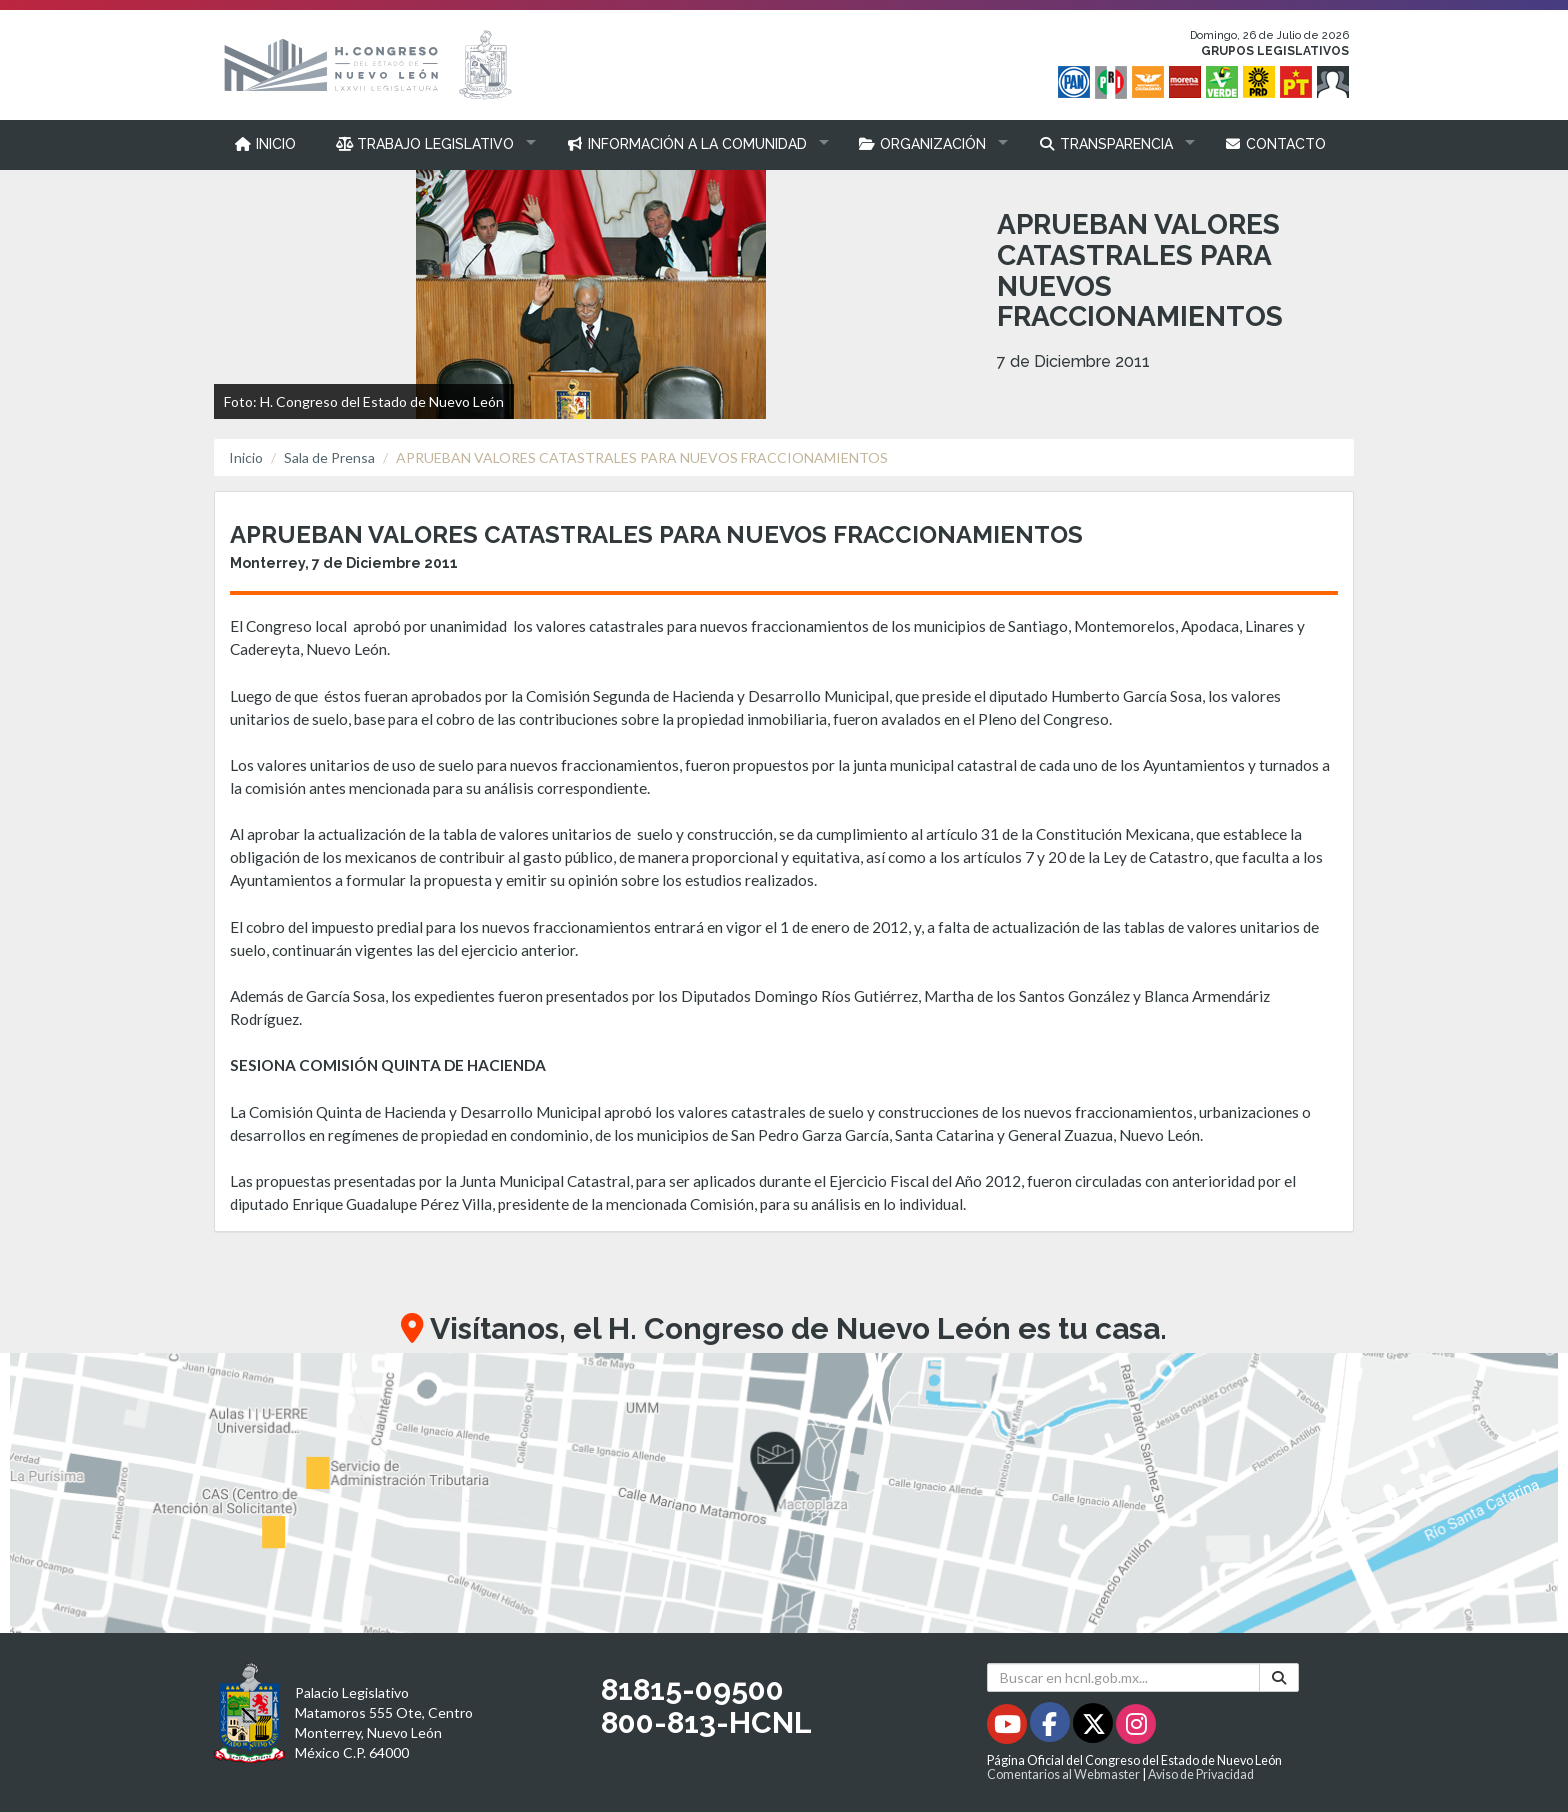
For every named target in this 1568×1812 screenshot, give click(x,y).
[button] (431, 144)
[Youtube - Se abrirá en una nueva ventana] (1008, 1727)
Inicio (246, 457)
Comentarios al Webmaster (1063, 1774)
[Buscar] (1279, 1677)
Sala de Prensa (329, 457)
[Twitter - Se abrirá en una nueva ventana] (1094, 1727)
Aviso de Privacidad (1201, 1774)
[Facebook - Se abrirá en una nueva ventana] (1051, 1727)
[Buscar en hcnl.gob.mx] (1123, 1677)
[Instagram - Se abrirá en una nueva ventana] (1136, 1727)
